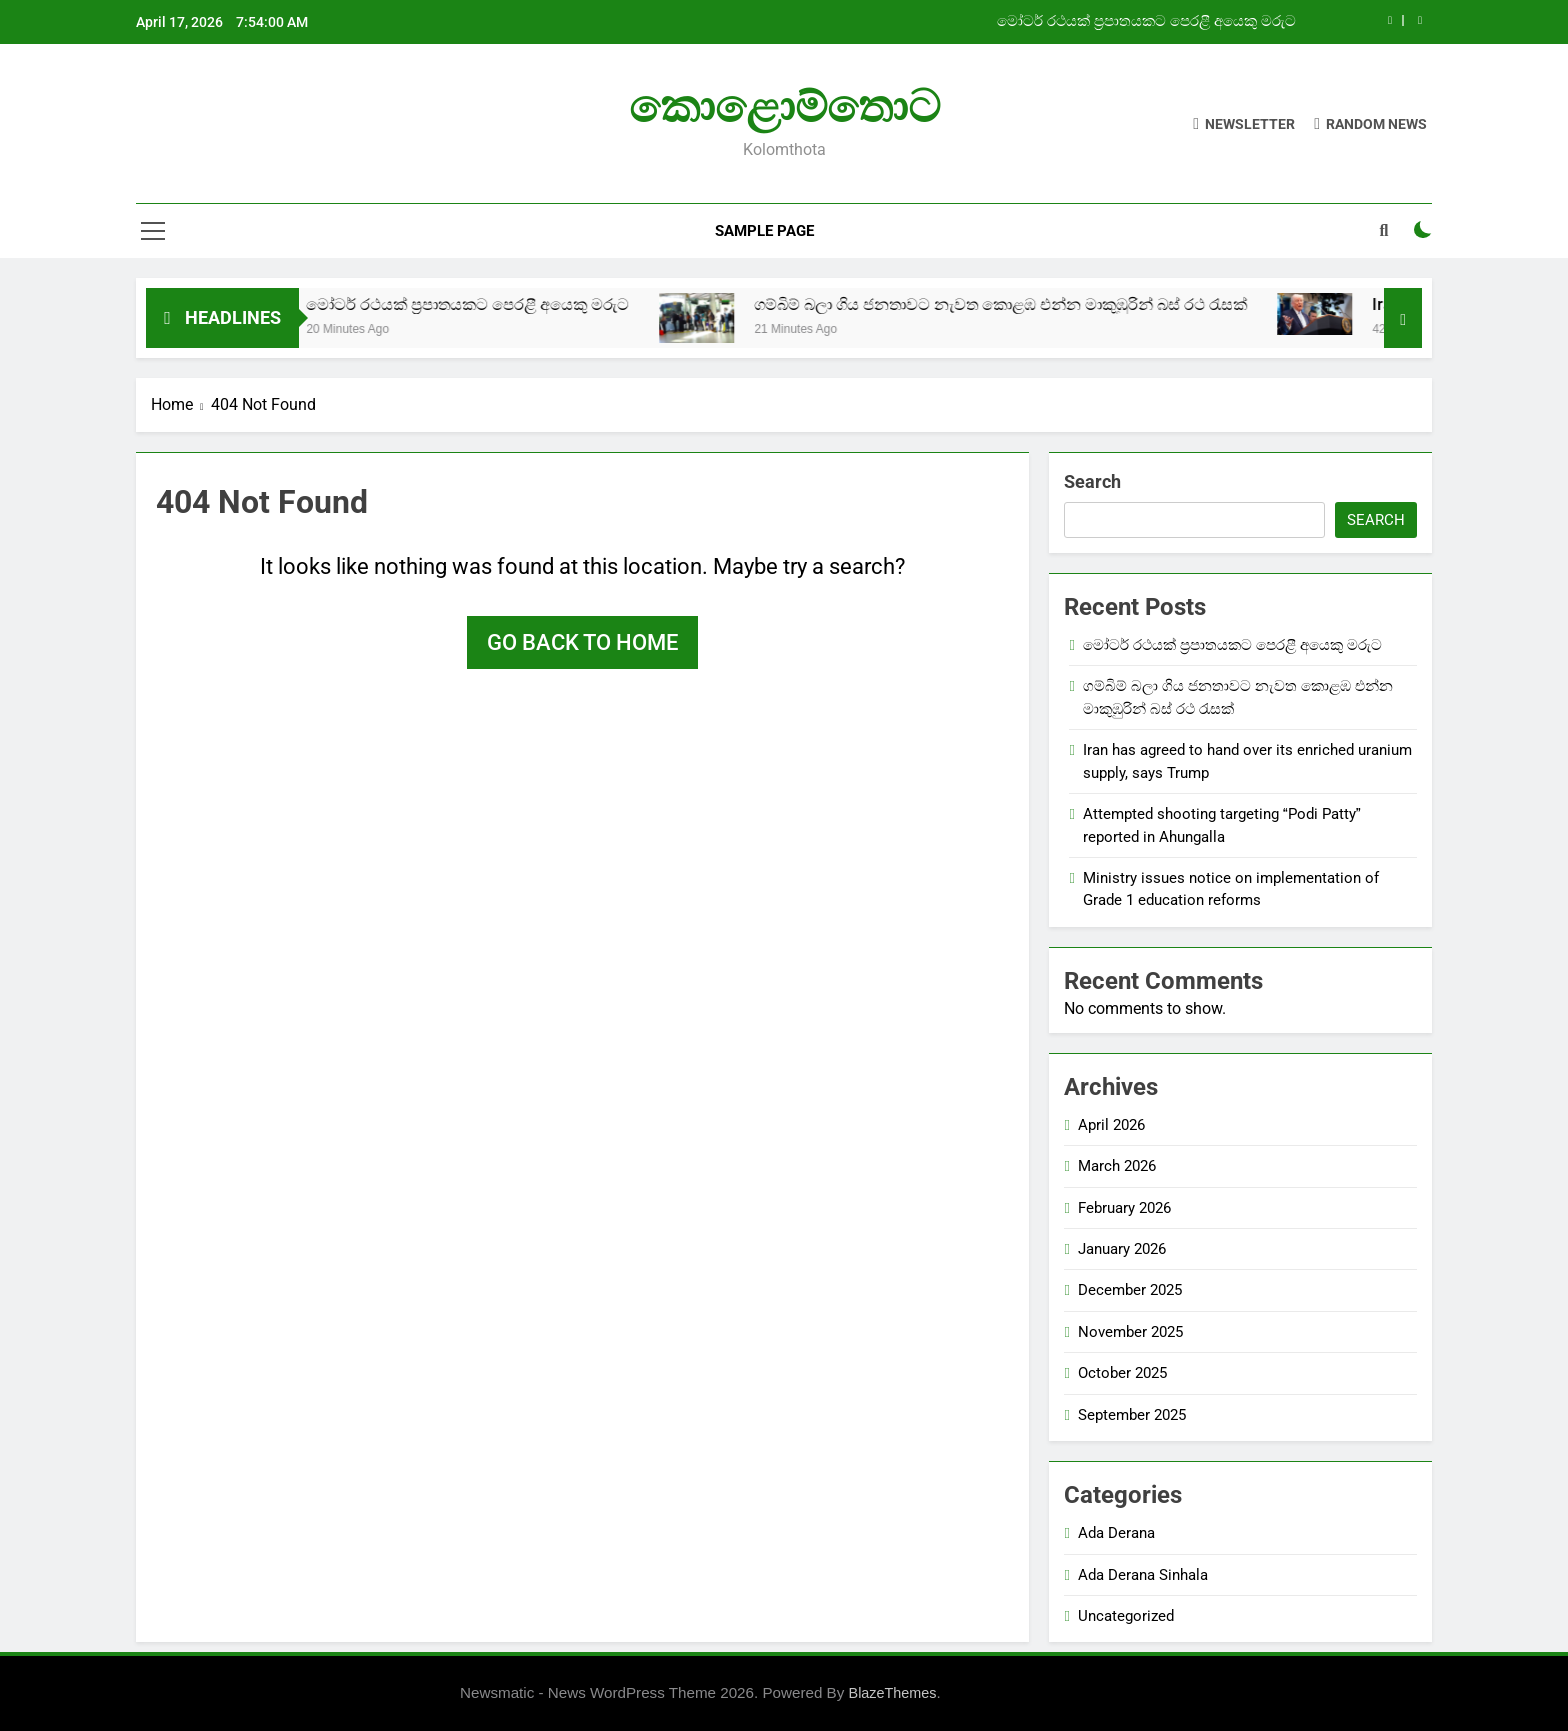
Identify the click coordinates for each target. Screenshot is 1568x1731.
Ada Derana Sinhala (1143, 1575)
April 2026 (1111, 1125)
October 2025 (1122, 1373)
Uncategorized (1126, 1616)
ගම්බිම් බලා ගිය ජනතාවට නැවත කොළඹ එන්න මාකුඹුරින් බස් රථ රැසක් (1031, 304)
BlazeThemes (893, 1693)
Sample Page (764, 231)
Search (1092, 481)
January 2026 (1122, 1249)
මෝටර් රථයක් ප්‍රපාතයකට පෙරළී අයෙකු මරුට (1146, 22)
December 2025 (1130, 1290)
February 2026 (1124, 1208)
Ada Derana (1116, 1533)
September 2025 (1132, 1415)
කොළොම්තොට (784, 106)
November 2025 (1130, 1332)
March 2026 (1117, 1166)
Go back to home (582, 642)
